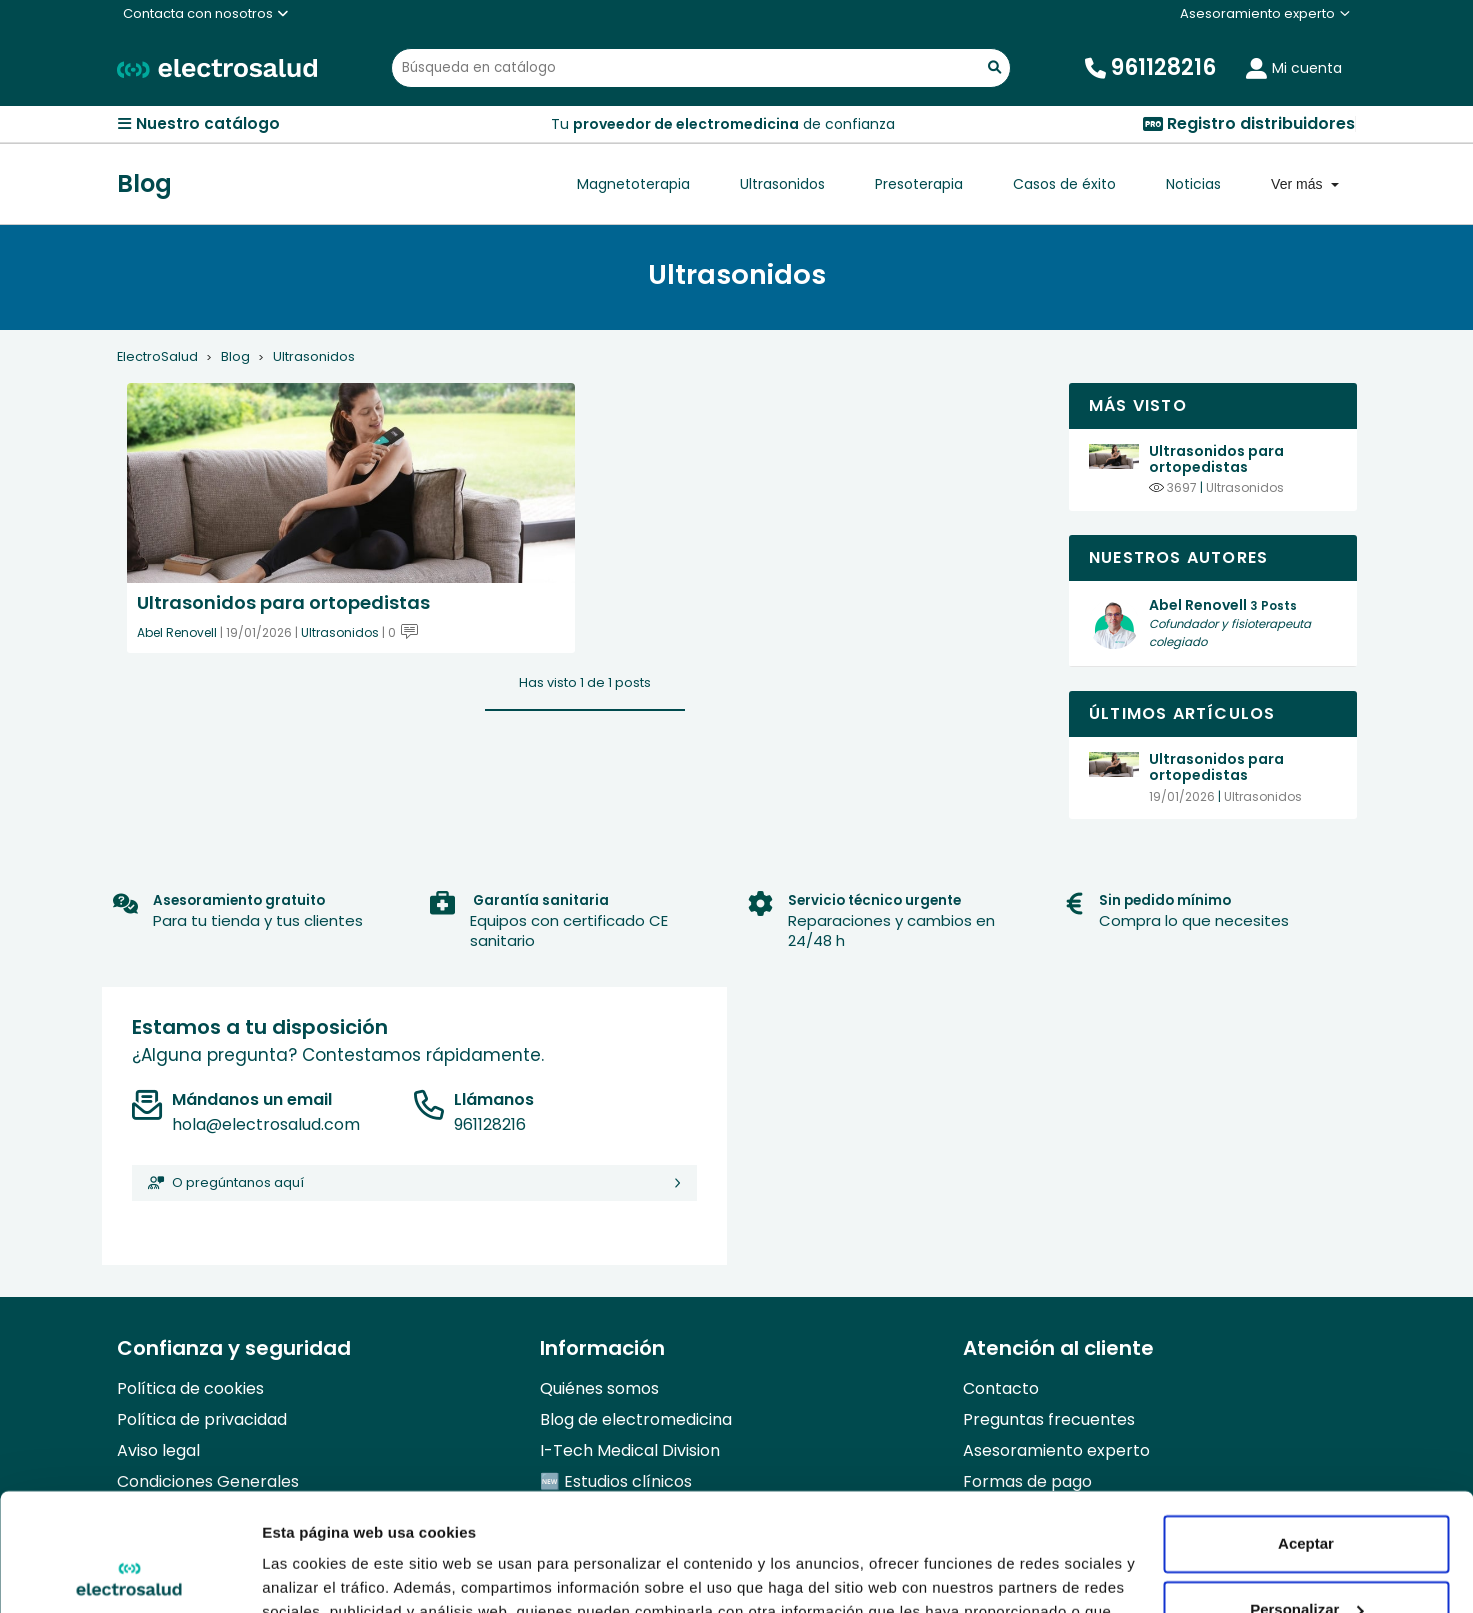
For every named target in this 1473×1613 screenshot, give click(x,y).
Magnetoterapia (633, 184)
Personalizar (1306, 1491)
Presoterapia (919, 184)
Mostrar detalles (320, 1573)
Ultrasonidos (782, 184)
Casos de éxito (1064, 184)
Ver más (1298, 184)
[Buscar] (701, 68)
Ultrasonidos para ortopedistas (1216, 459)
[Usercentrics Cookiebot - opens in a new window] (129, 1574)
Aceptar (1306, 1426)
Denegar (1306, 1557)
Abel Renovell (177, 632)
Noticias (1193, 184)
